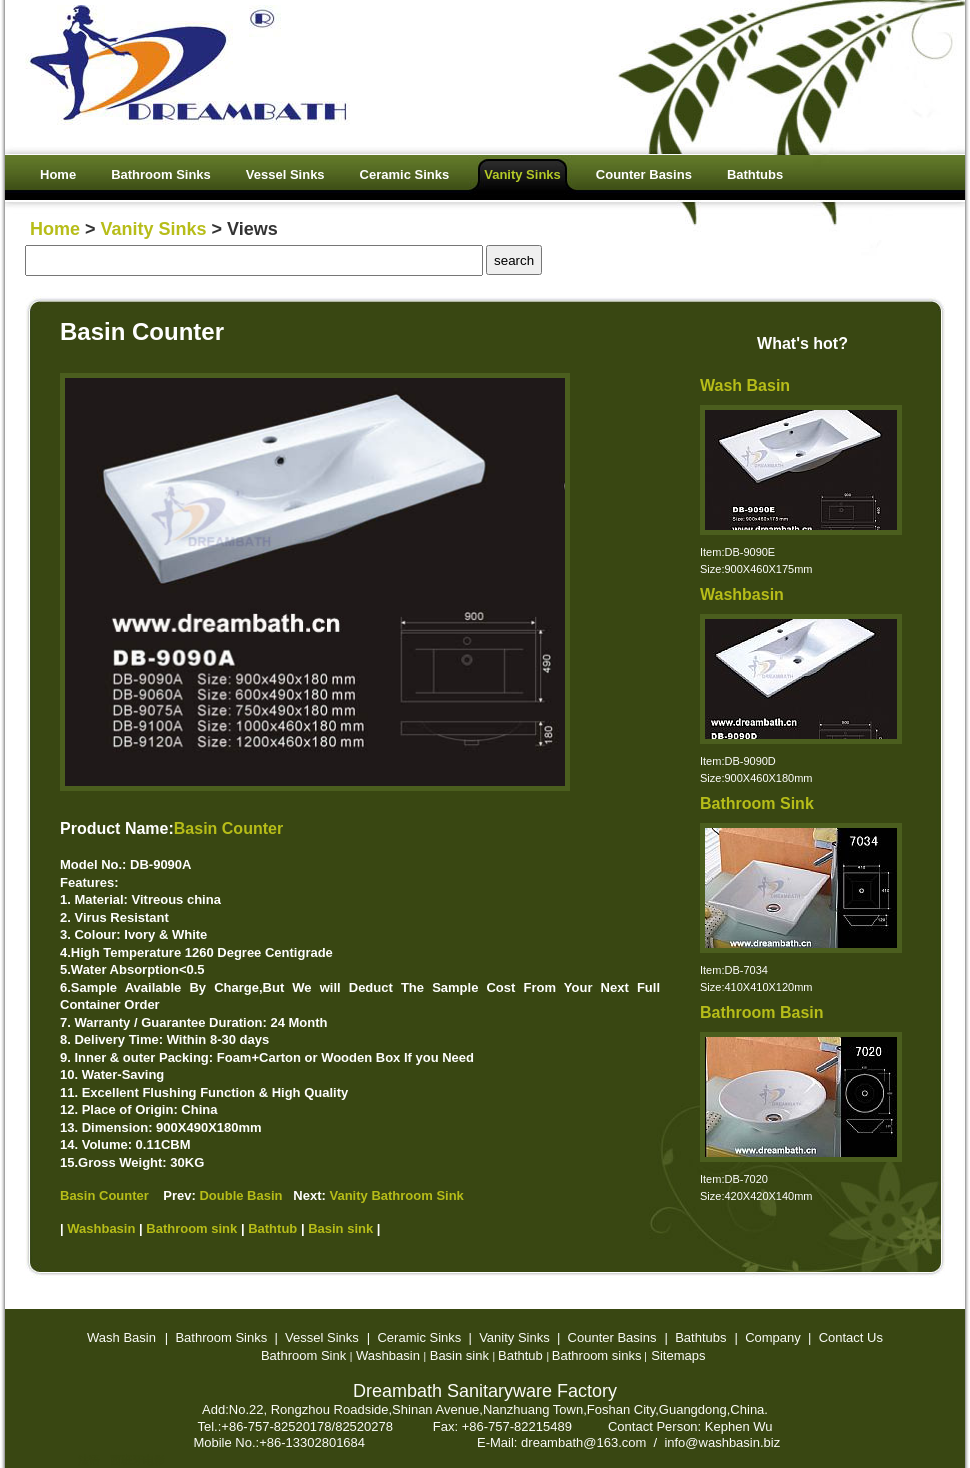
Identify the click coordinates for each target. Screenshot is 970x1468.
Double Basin (240, 1195)
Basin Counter (228, 828)
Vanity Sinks (154, 229)
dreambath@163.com (583, 1442)
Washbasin (742, 594)
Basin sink (459, 1355)
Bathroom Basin (762, 1012)
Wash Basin (745, 385)
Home (55, 229)
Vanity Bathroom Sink (396, 1195)
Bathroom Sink (757, 803)
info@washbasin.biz (722, 1442)
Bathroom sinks (597, 1355)
